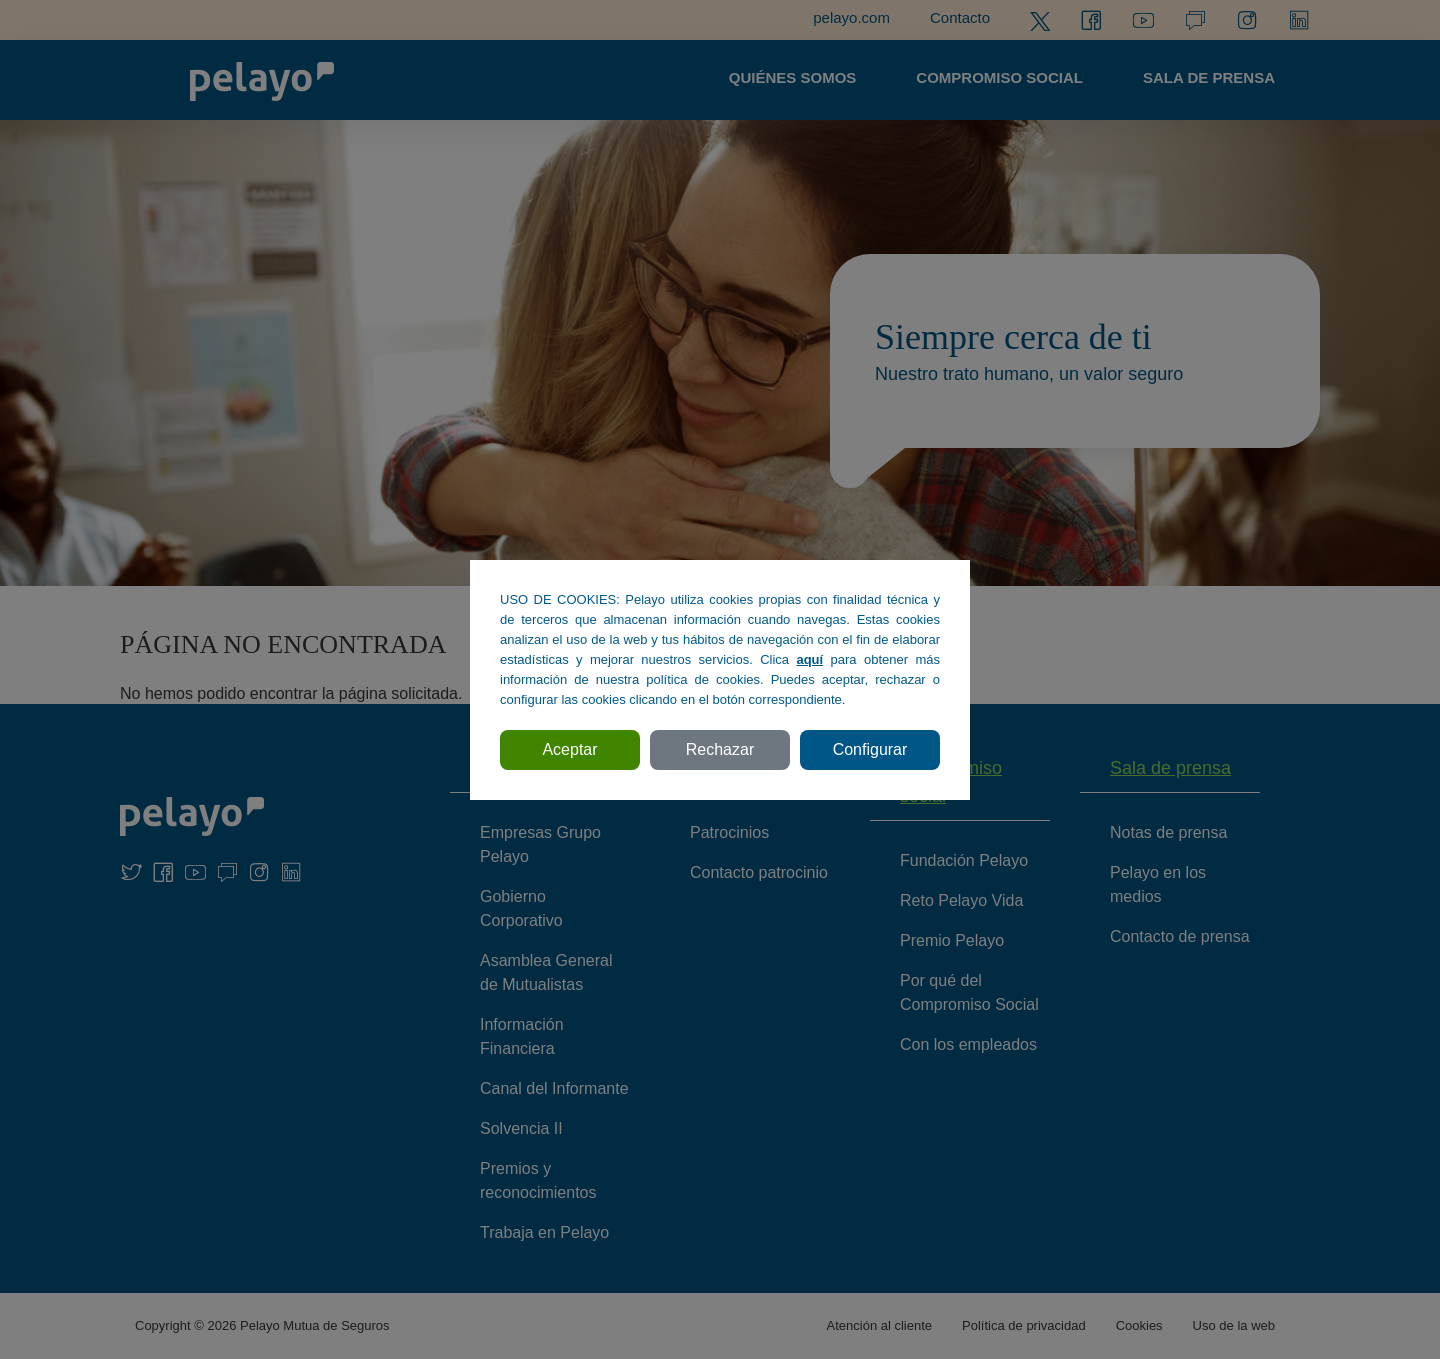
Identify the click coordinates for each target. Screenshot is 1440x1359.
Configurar (870, 749)
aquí (809, 659)
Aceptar (569, 749)
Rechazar (720, 749)
